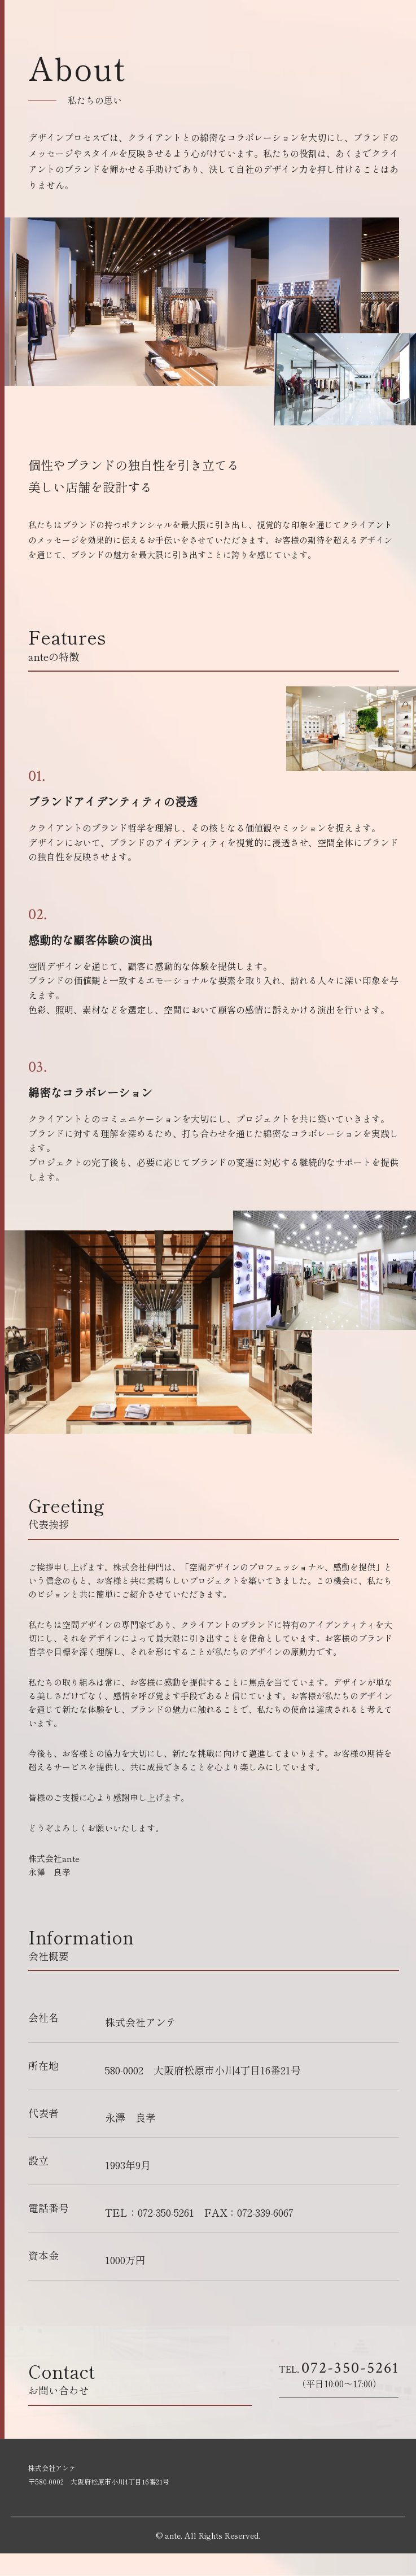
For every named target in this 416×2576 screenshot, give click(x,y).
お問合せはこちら (327, 2413)
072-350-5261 (338, 2368)
